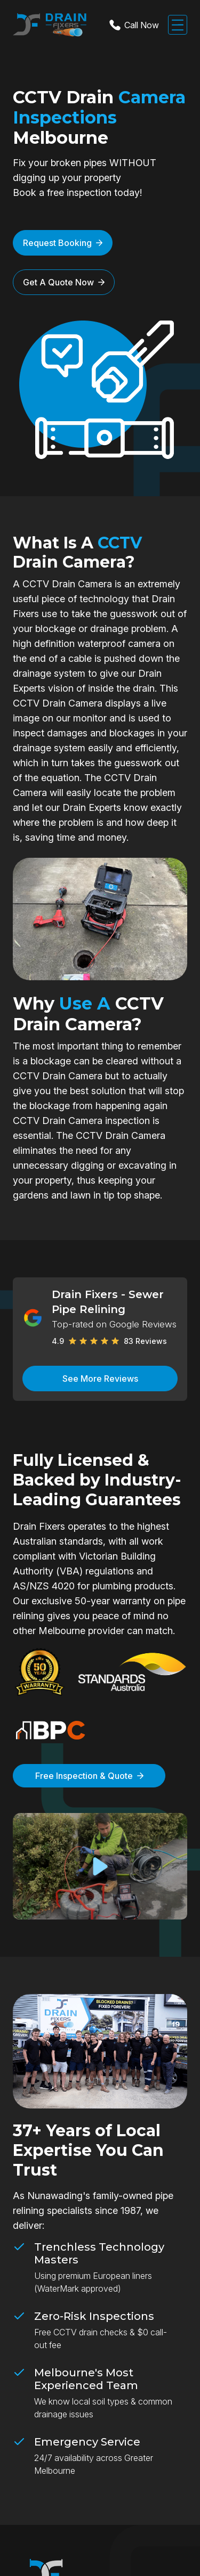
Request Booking (62, 242)
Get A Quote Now (64, 282)
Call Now (133, 25)
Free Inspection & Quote (89, 1775)
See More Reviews (100, 1378)
